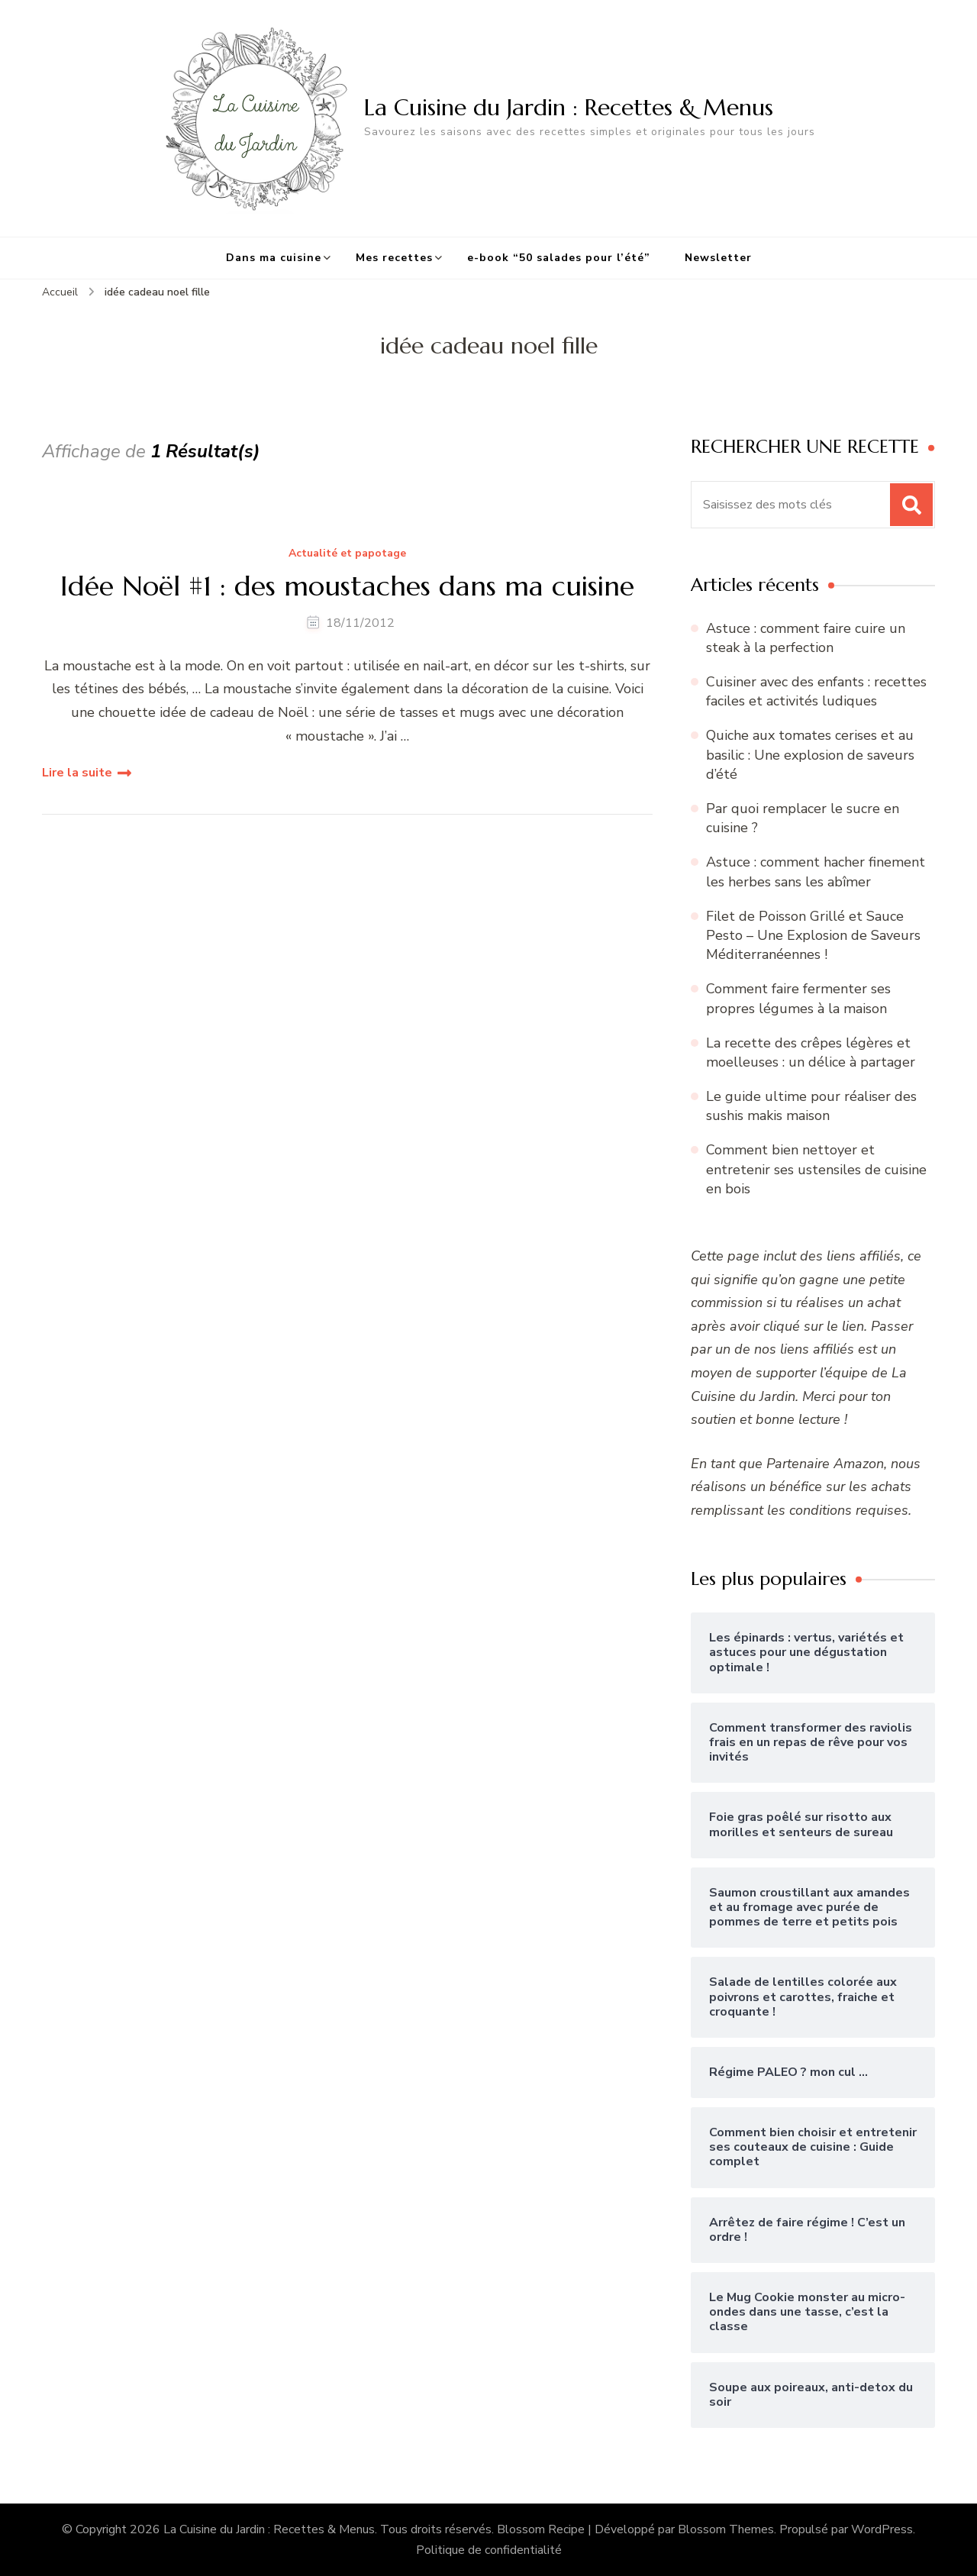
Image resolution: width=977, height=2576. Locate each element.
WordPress (882, 2529)
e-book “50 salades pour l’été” (558, 257)
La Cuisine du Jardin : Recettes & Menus (568, 107)
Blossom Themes (726, 2529)
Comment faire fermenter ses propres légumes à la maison (798, 998)
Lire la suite (77, 772)
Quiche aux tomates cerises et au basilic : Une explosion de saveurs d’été (810, 754)
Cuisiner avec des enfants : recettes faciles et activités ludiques (816, 691)
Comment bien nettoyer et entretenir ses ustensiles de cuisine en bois (816, 1169)
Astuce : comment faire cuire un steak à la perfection (805, 638)
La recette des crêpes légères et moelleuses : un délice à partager (810, 1052)
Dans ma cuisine (273, 257)
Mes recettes (394, 257)
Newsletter (718, 257)
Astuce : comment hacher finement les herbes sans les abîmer (815, 871)
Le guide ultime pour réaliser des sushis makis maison (811, 1106)
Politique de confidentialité (489, 2550)
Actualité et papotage (347, 554)
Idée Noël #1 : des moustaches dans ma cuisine (347, 586)
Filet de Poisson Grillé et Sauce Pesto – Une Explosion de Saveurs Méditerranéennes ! (813, 935)
